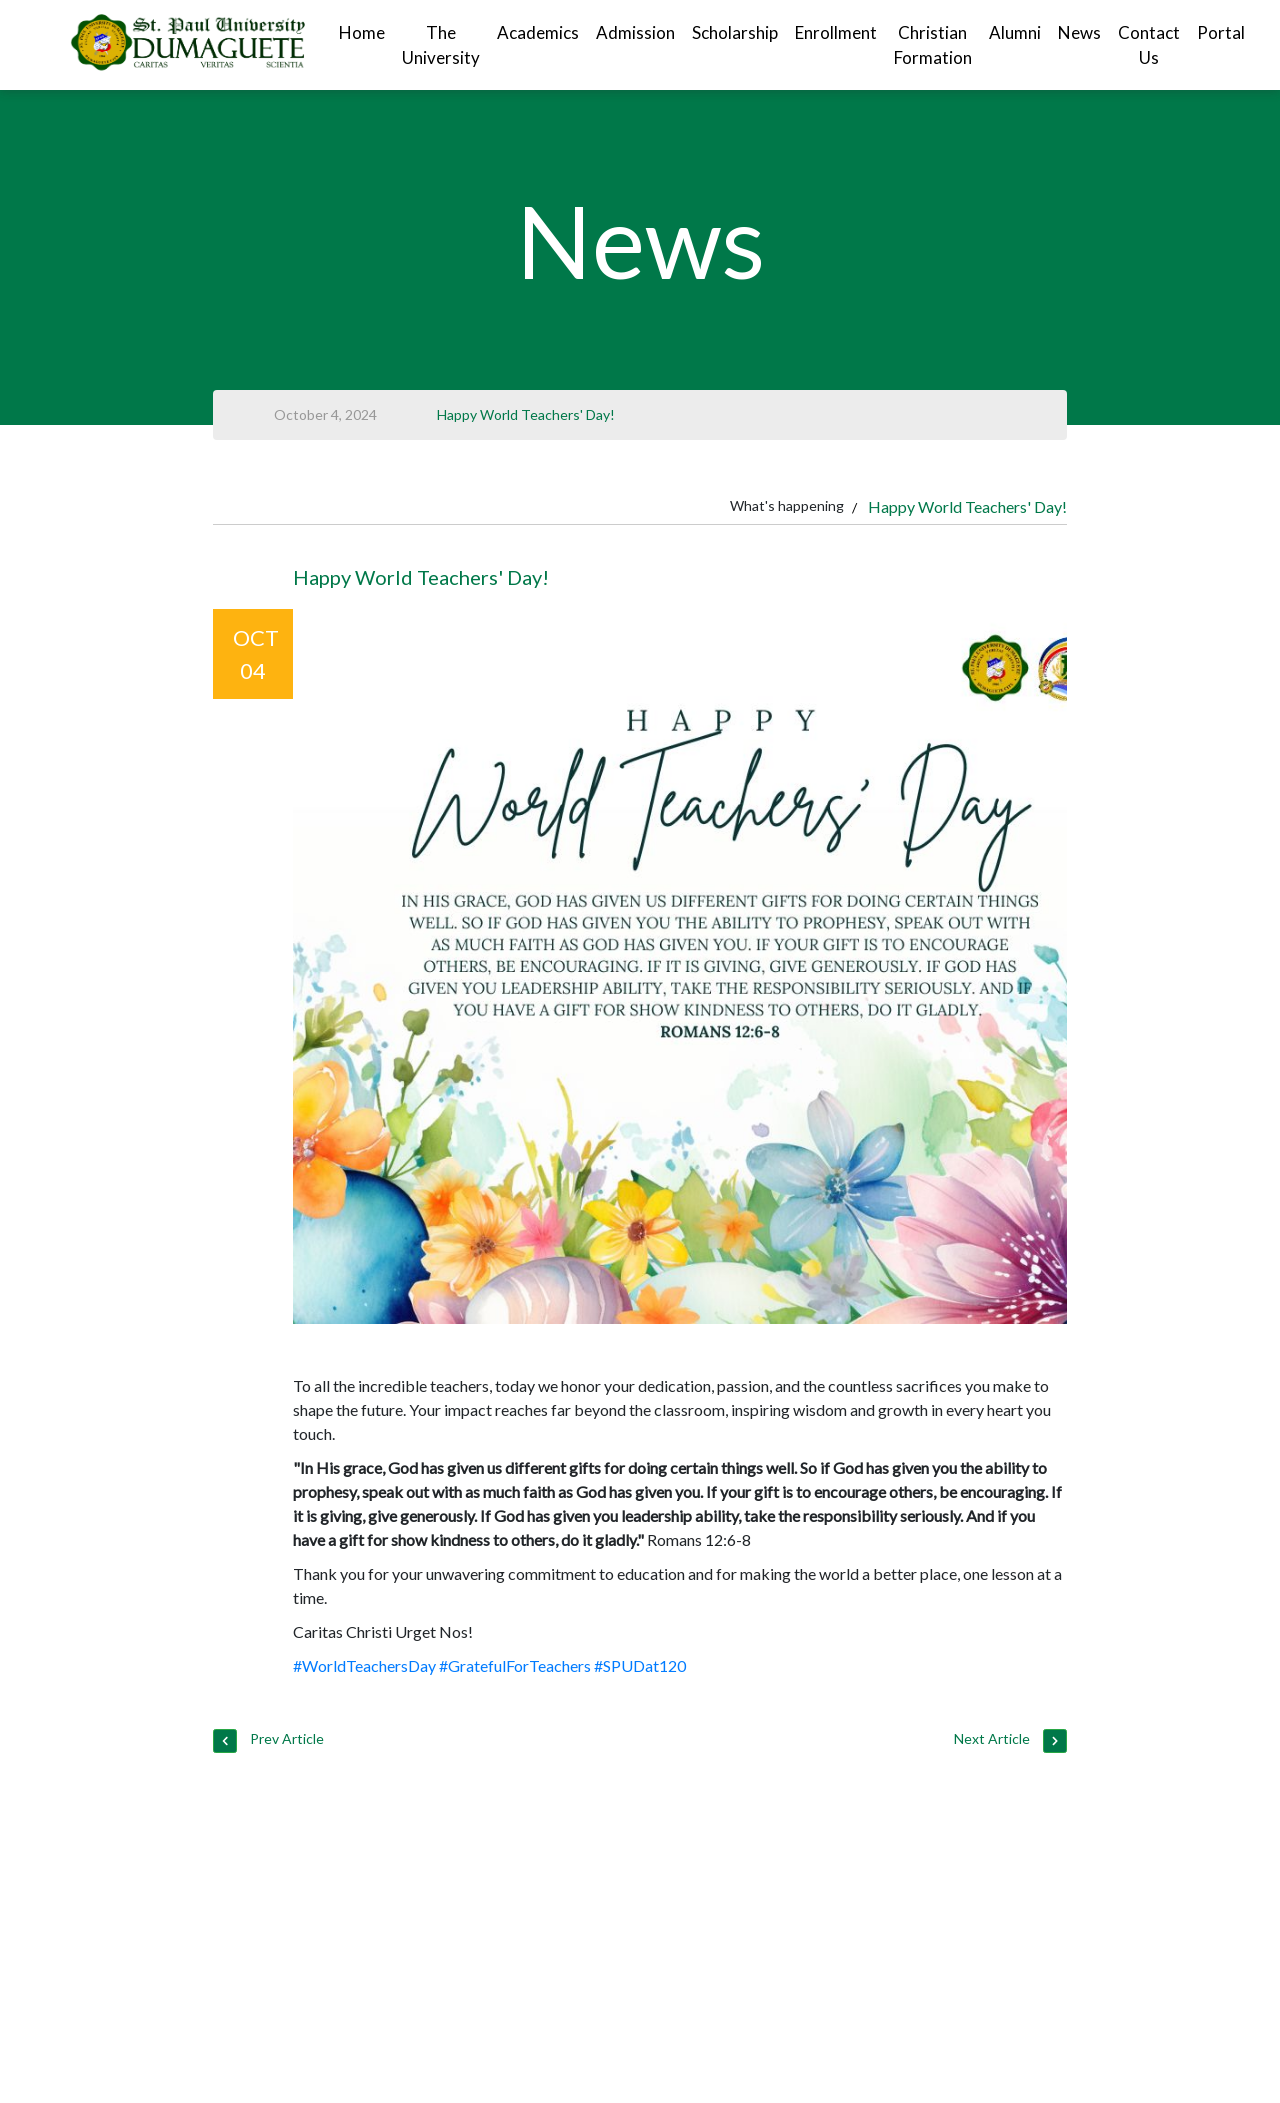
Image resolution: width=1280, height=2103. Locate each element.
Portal (1221, 32)
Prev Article (268, 1741)
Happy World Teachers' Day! (526, 414)
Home (362, 32)
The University (441, 45)
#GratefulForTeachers (515, 1665)
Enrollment (836, 32)
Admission (635, 32)
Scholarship (735, 32)
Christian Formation (933, 45)
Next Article (1010, 1741)
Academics (538, 32)
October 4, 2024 (325, 414)
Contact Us (1149, 45)
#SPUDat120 (640, 1665)
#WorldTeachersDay (364, 1665)
